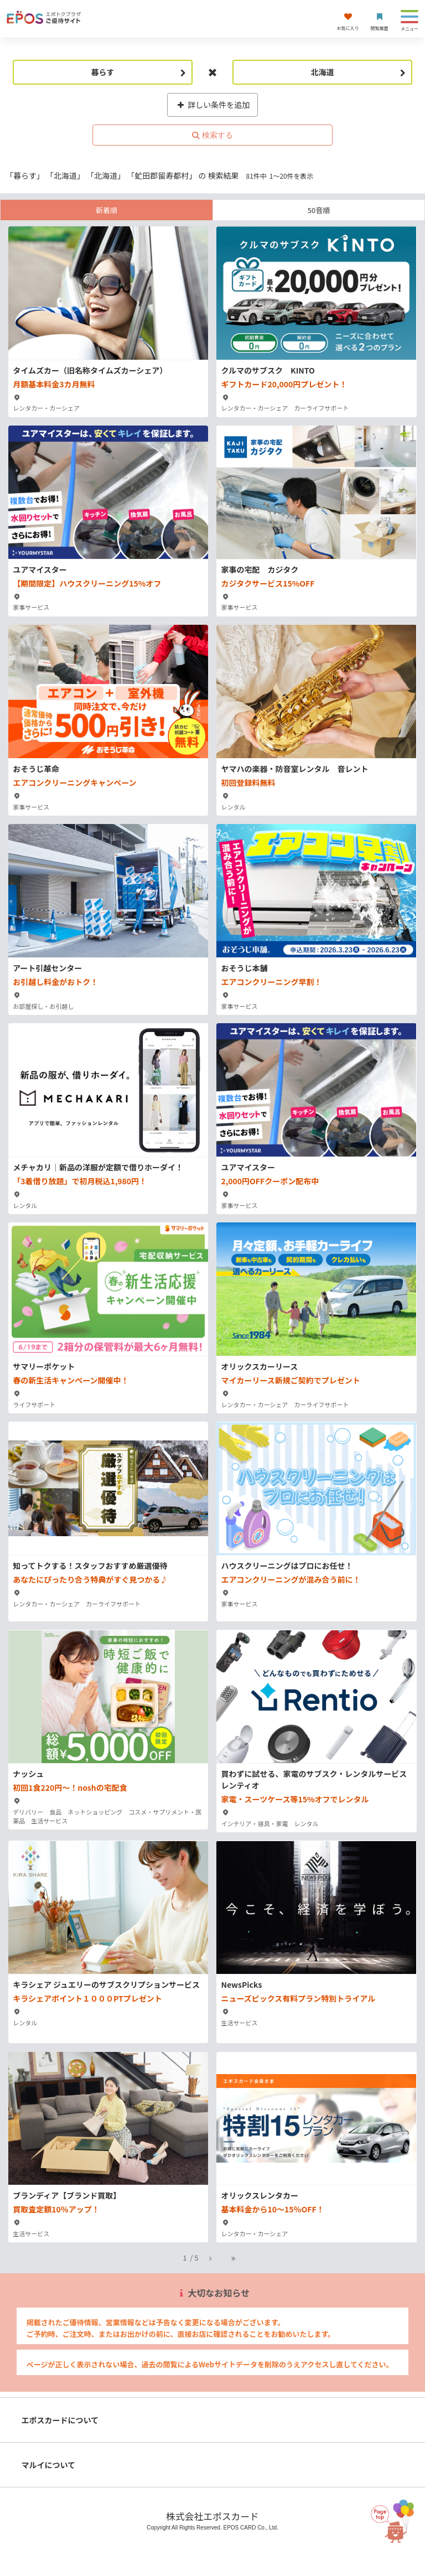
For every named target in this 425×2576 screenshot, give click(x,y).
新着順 (106, 210)
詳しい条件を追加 (212, 104)
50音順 (319, 210)
